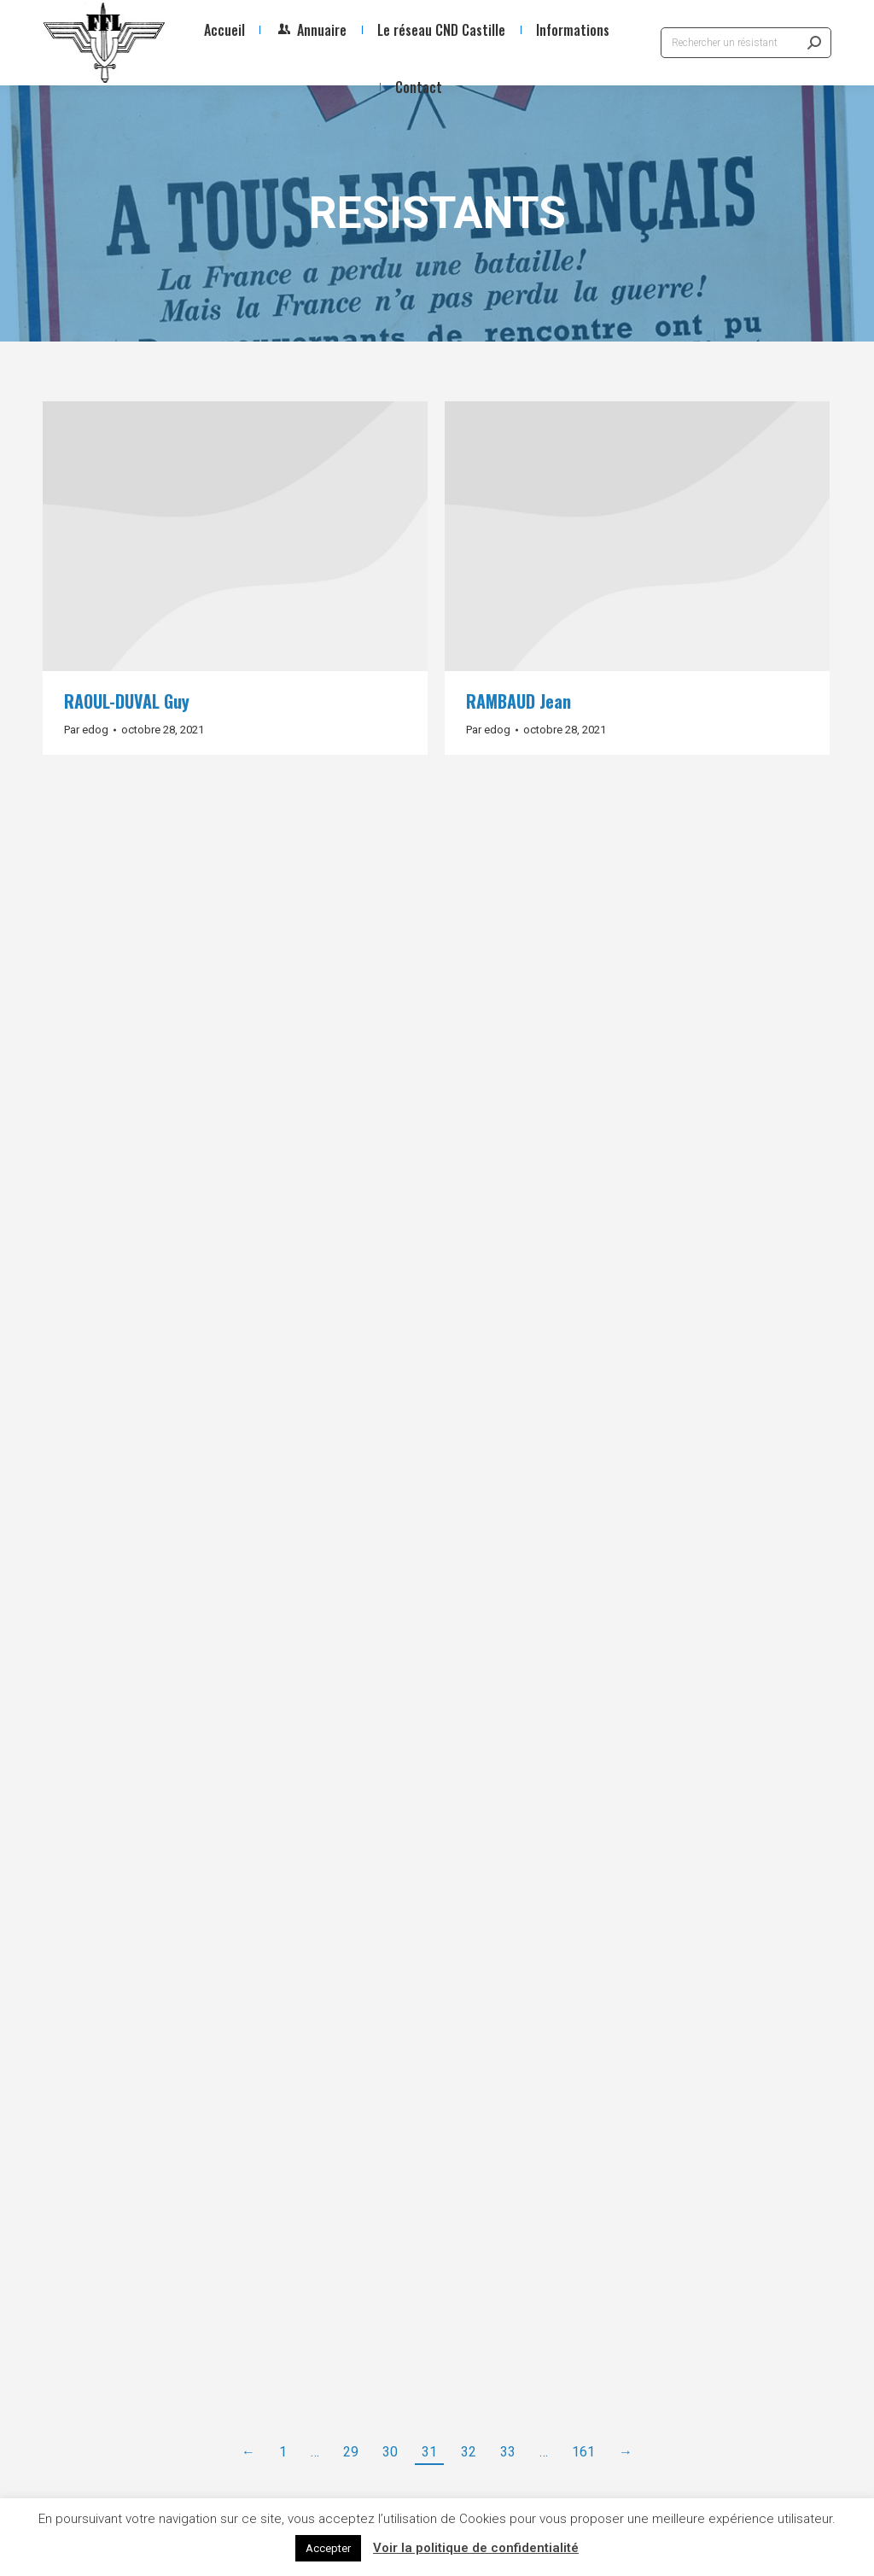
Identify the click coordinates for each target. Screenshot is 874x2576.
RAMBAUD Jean (518, 701)
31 (429, 2452)
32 (468, 2452)
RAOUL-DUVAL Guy (126, 701)
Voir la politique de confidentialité (476, 2548)
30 (390, 2452)
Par (86, 729)
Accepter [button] (328, 2548)
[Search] (746, 42)
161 (583, 2452)
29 (350, 2452)
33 (508, 2452)
